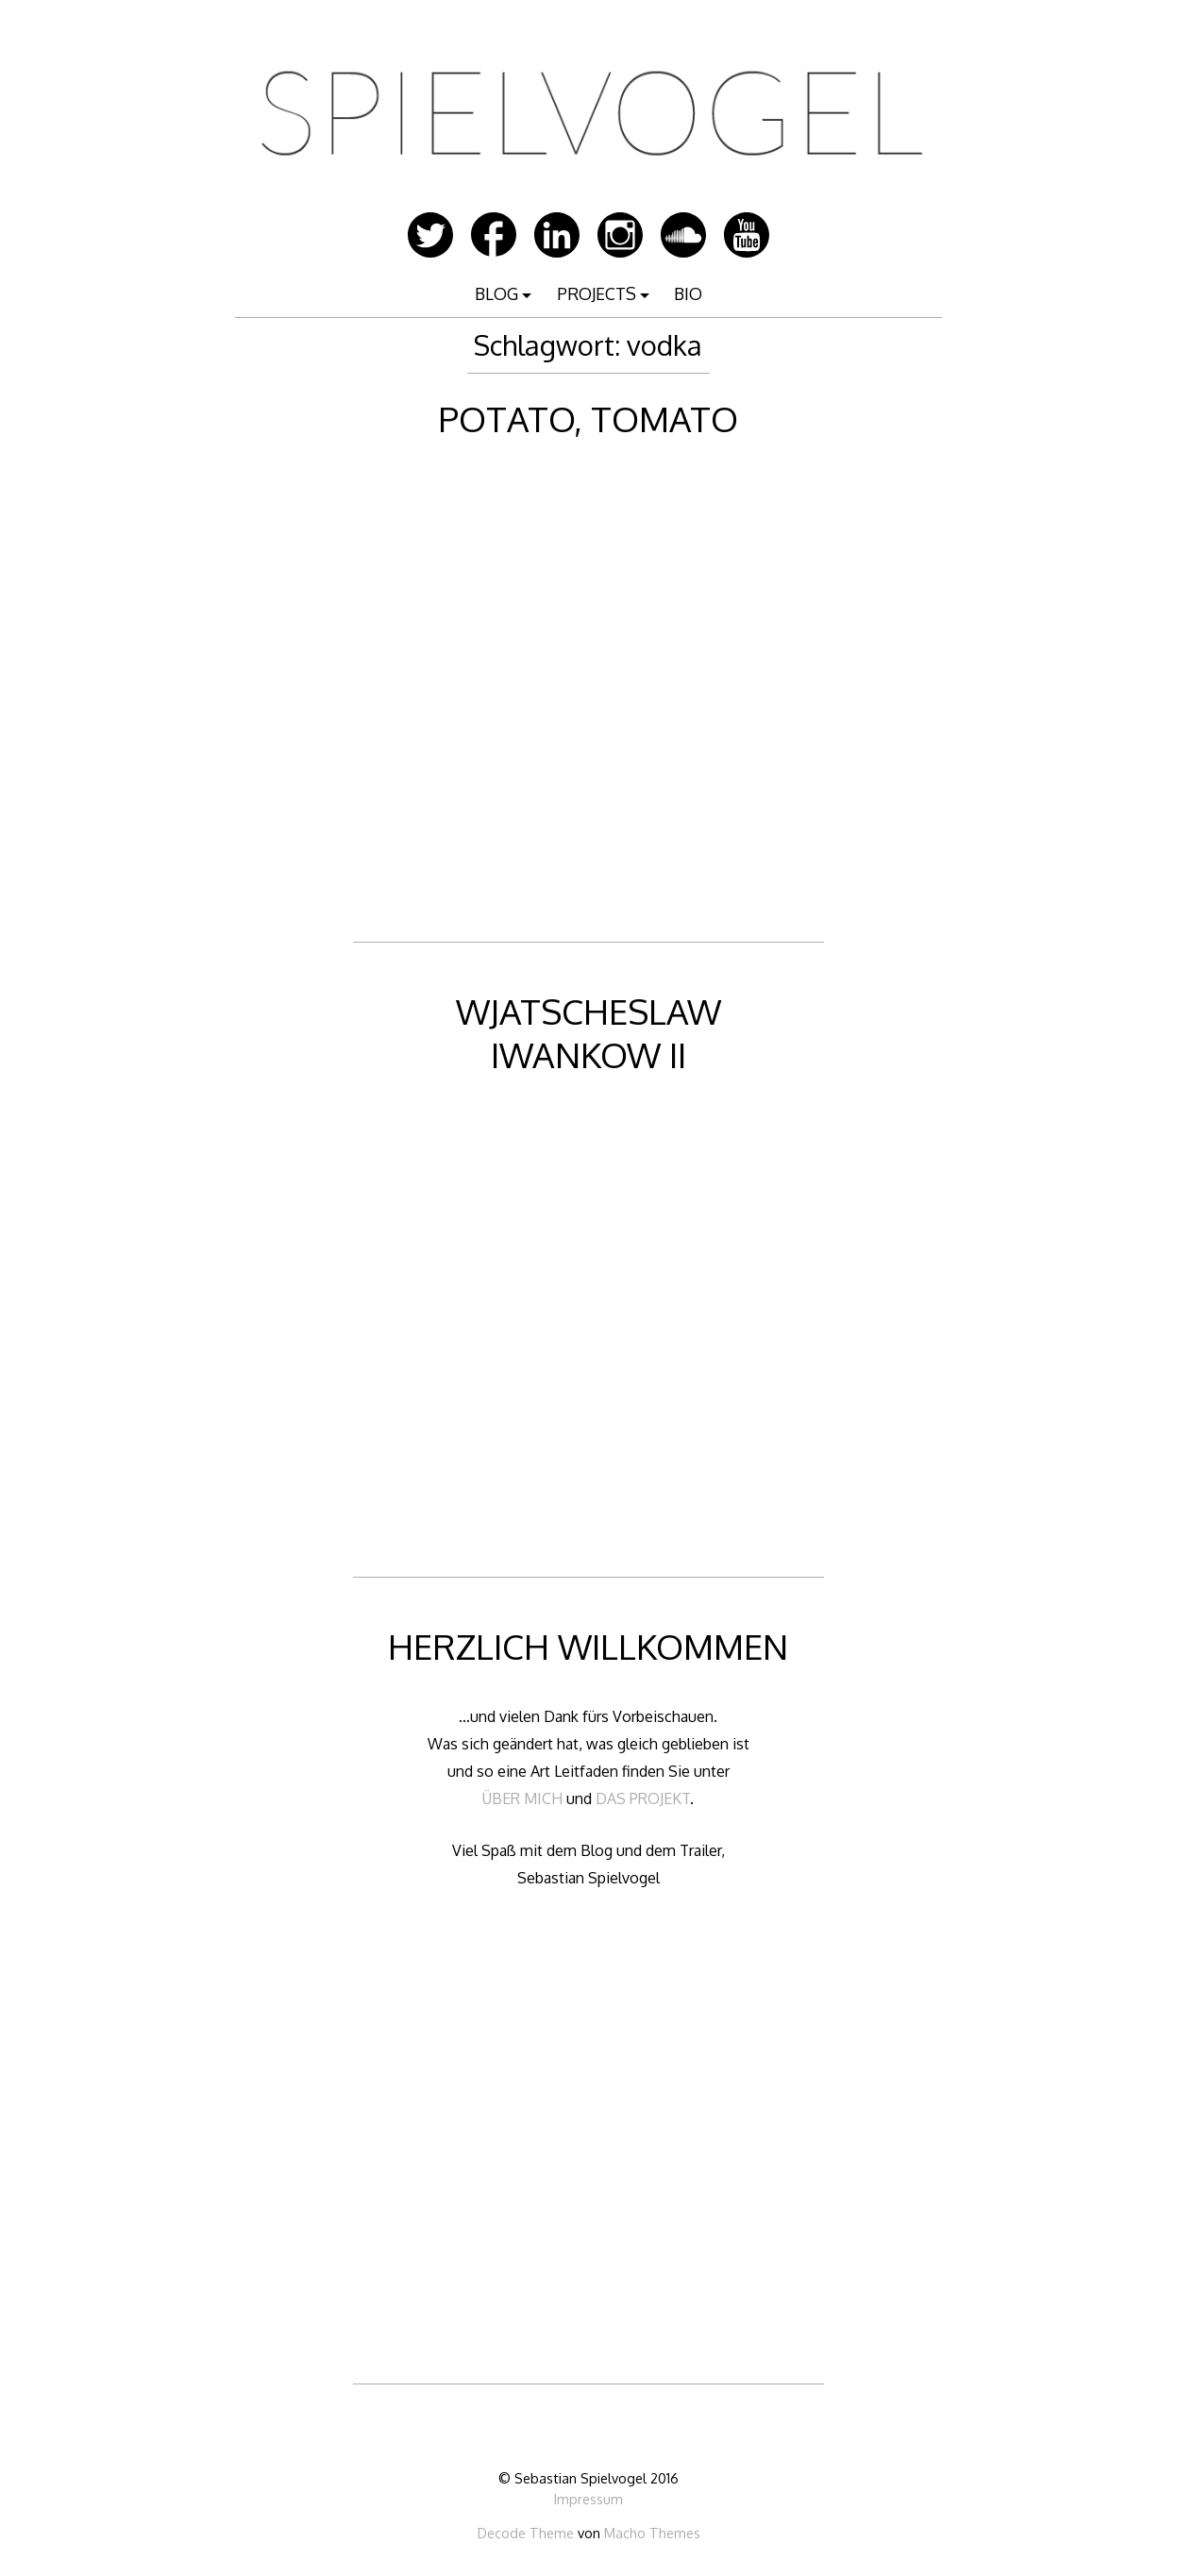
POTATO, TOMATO (588, 418)
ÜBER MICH (522, 1798)
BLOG (496, 293)
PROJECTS (596, 293)
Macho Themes (652, 2532)
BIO (688, 293)
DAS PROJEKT (643, 1798)
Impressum (588, 2498)
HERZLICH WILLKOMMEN (588, 1646)
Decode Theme (526, 2532)
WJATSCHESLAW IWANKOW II (588, 1033)
